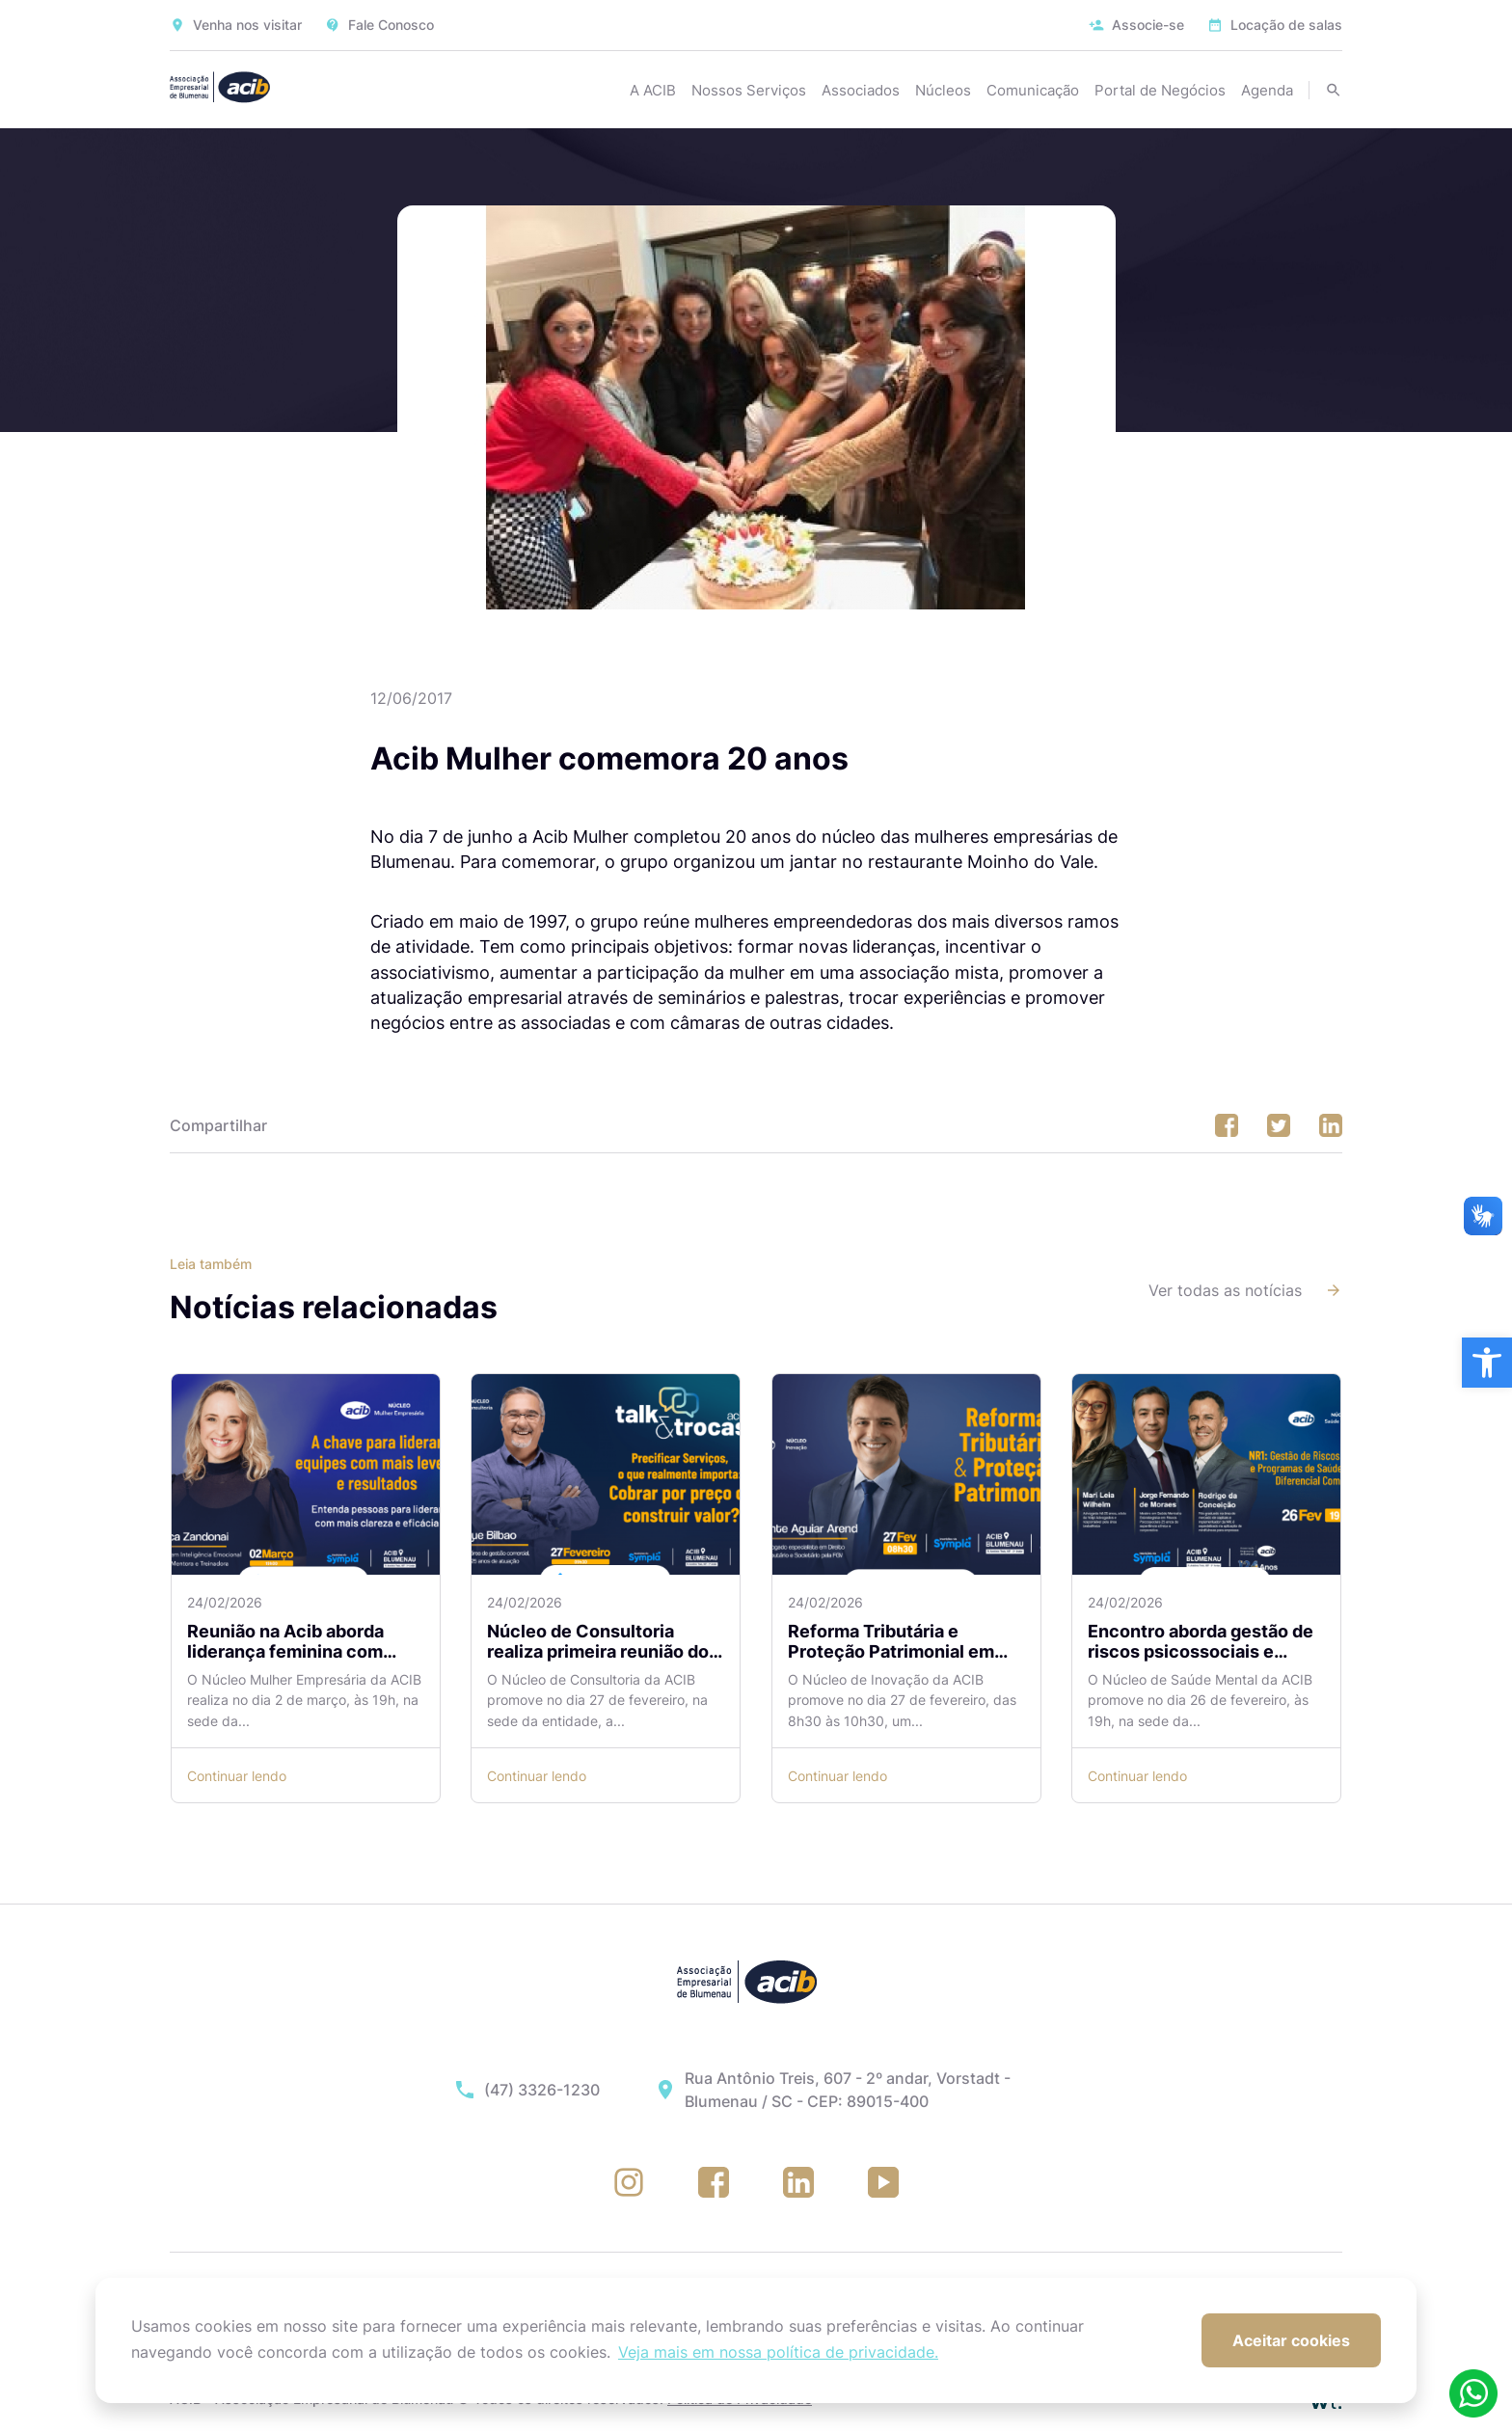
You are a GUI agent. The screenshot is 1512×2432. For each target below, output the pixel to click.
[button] (1487, 1363)
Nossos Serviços (748, 90)
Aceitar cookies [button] (1291, 2340)
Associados (861, 90)
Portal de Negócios (1160, 90)
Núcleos (943, 90)
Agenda (1267, 90)
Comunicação (1032, 90)
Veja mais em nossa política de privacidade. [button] (778, 2352)
